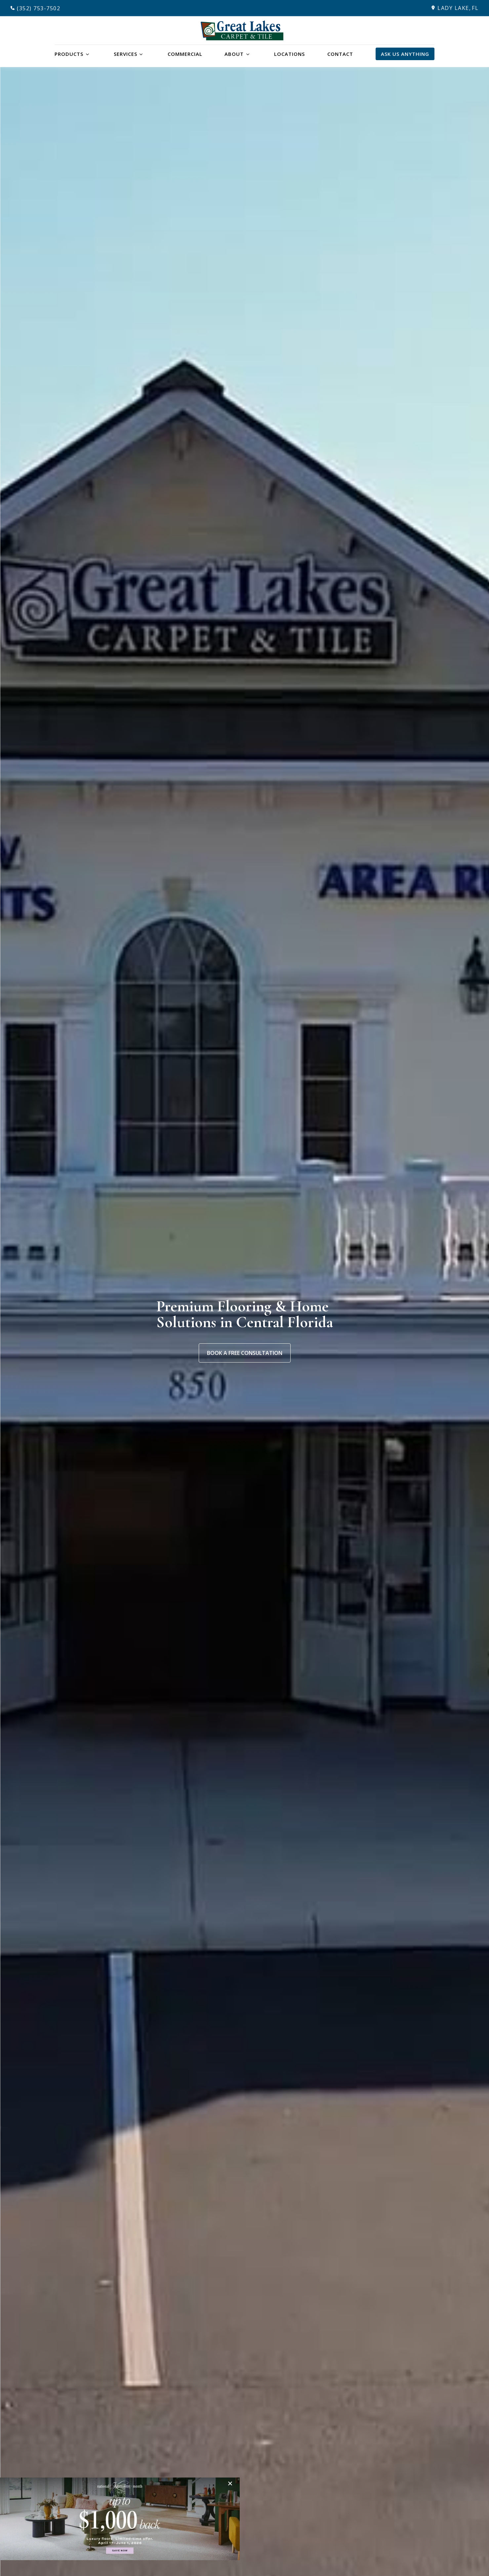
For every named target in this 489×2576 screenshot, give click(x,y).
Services (125, 54)
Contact (340, 54)
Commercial (185, 54)
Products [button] (69, 54)
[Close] (232, 2483)
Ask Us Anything (405, 54)
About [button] (234, 54)
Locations (289, 54)
